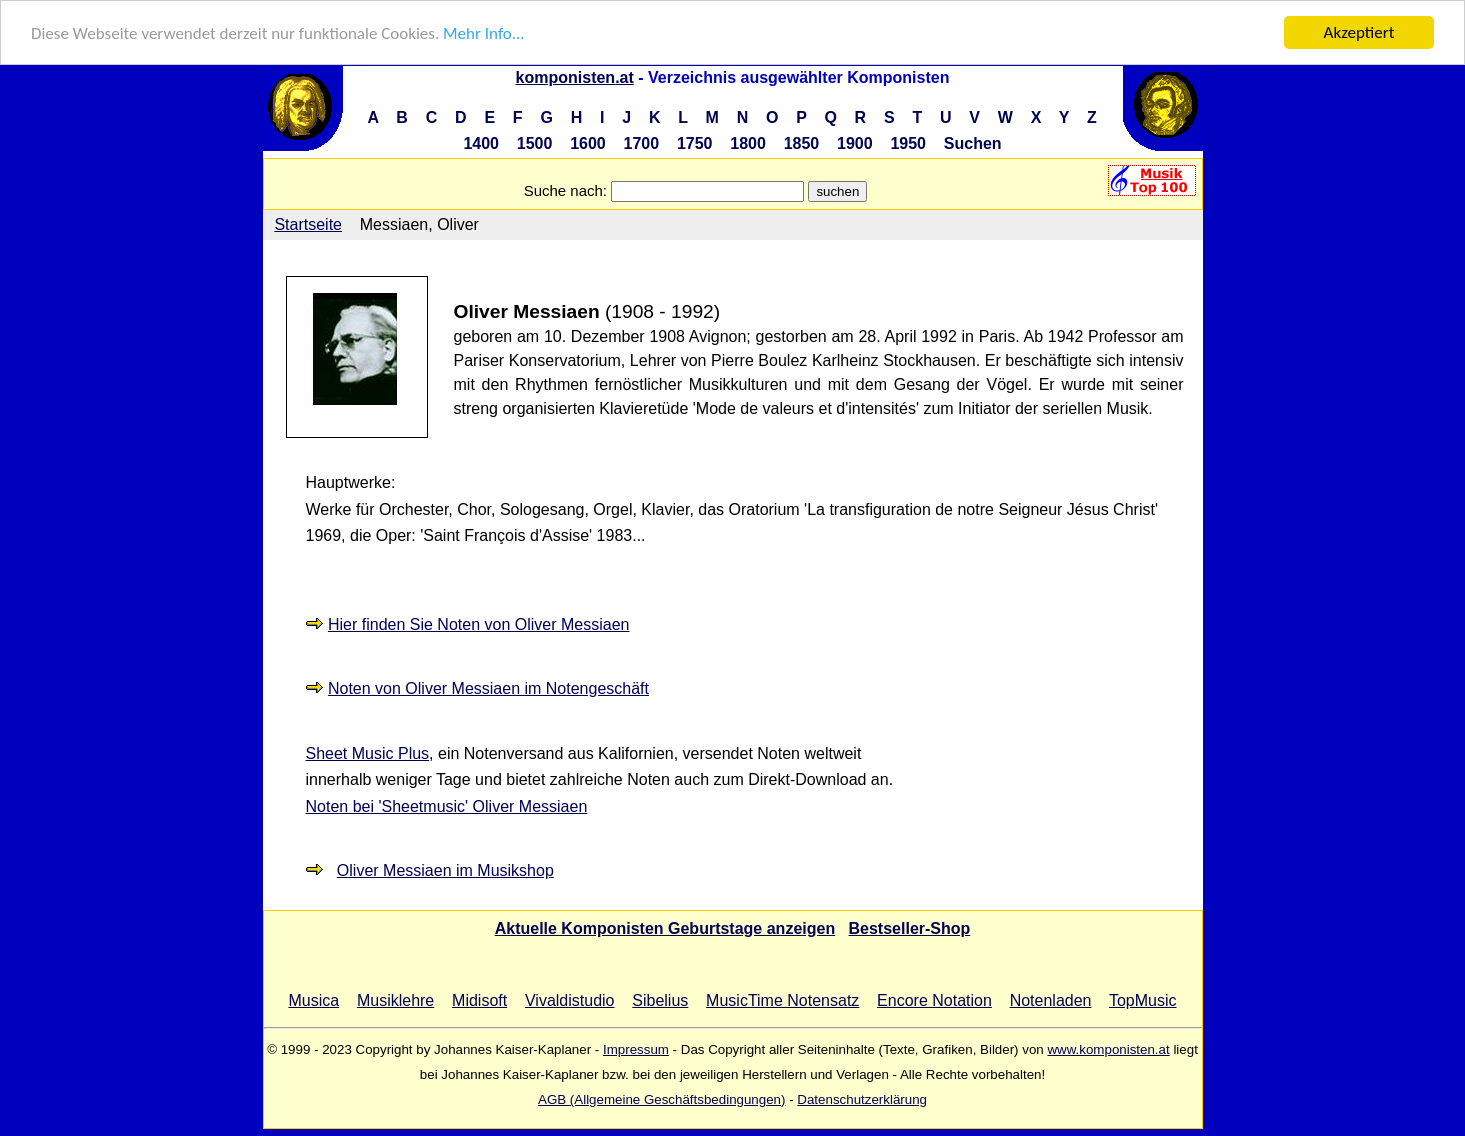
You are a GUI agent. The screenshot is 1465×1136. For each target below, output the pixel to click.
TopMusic (1143, 1000)
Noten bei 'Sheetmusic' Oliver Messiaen (447, 806)
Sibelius (660, 1000)
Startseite (308, 224)
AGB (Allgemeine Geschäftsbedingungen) (661, 1099)
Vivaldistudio (570, 1000)
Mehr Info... (483, 33)
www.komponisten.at (1108, 1049)
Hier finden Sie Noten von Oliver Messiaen (478, 624)
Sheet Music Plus (368, 753)
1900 (855, 143)
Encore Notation (934, 1000)
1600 (588, 143)
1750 (695, 143)
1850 (802, 143)
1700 (642, 143)
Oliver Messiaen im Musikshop (445, 870)
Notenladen (1051, 1000)
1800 (748, 143)
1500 (535, 143)
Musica (313, 1000)
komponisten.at (575, 77)
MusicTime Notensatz (782, 1000)
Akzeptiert (1359, 32)
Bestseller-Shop (910, 928)
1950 (908, 143)
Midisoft (479, 1000)
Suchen (973, 143)
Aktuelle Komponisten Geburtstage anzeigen (665, 928)
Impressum (636, 1049)
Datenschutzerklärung (862, 1099)
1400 (481, 143)
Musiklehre (395, 1000)
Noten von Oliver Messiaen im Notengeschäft (488, 688)
